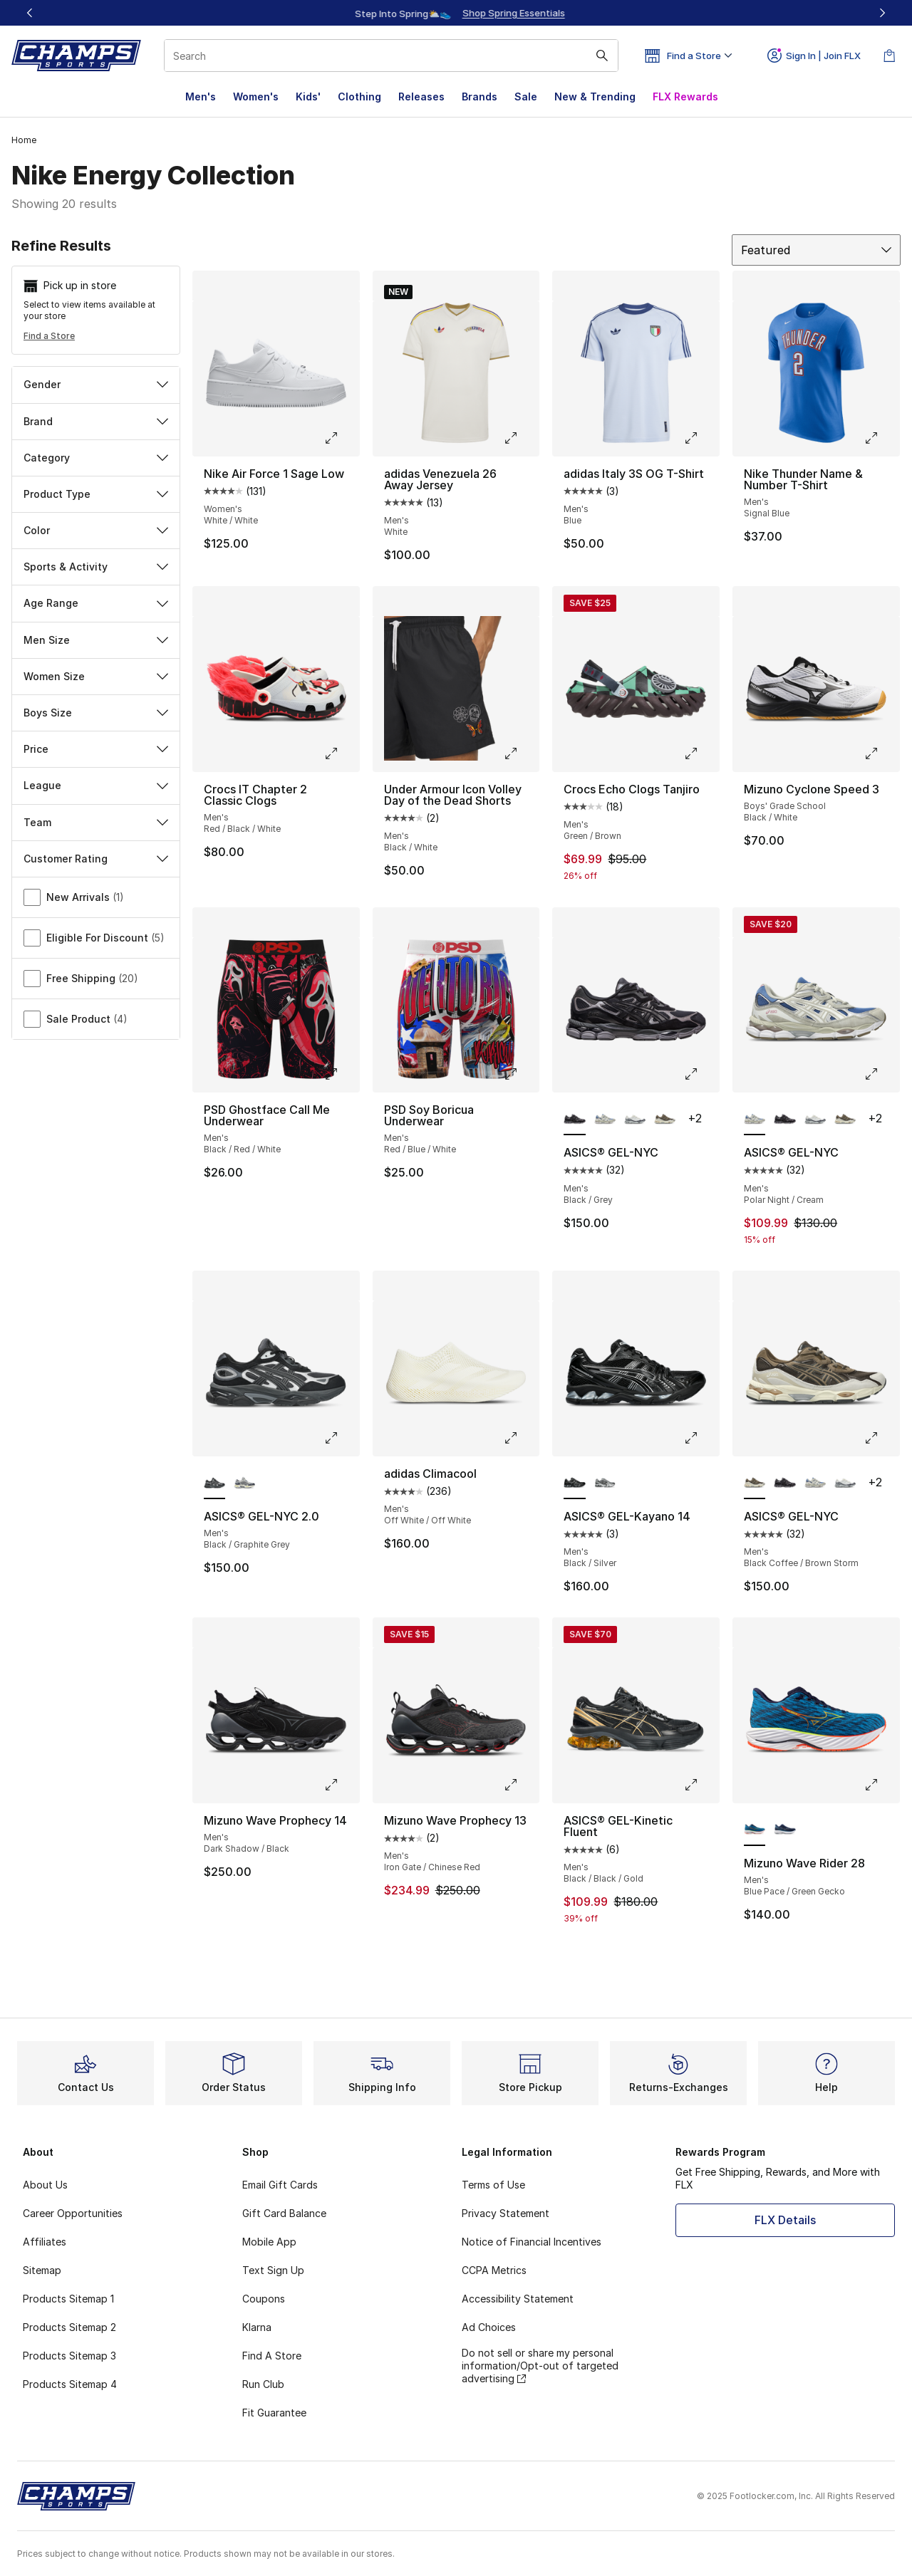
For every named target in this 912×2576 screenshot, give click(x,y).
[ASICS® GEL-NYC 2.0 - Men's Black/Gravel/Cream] (244, 1483)
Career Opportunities (73, 2213)
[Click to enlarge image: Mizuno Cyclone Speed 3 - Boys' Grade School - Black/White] (881, 753)
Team (96, 822)
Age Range (96, 603)
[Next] (882, 13)
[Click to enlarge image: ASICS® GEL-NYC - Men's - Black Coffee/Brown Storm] (881, 1438)
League (96, 785)
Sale (525, 96)
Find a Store (49, 335)
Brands (479, 96)
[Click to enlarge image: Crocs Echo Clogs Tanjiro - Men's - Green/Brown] (701, 753)
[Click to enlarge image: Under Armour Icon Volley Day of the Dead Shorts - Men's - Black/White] (521, 753)
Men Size (96, 640)
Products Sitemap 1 (68, 2299)
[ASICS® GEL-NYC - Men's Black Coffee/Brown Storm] (664, 1119)
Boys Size (96, 712)
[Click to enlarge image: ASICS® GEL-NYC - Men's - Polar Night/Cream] (881, 1074)
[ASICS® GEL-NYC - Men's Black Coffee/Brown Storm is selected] (754, 1483)
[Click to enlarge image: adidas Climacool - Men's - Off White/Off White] (521, 1438)
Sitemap (42, 2270)
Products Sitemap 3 (69, 2356)
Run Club (263, 2384)
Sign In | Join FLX (814, 55)
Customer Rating (96, 858)
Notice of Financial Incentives (531, 2242)
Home (23, 140)
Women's (256, 96)
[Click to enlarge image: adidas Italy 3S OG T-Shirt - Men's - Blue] (701, 438)
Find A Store (271, 2356)
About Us (45, 2185)
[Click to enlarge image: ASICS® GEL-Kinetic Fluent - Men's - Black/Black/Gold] (701, 1784)
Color (96, 530)
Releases (421, 96)
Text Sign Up (273, 2270)
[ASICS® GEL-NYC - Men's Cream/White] (635, 1119)
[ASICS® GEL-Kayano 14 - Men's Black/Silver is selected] (574, 1483)
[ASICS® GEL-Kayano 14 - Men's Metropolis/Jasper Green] (605, 1483)
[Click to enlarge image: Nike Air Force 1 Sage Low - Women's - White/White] (341, 438)
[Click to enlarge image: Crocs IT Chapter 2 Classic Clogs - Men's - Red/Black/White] (341, 753)
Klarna (256, 2327)
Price (96, 749)
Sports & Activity (96, 566)
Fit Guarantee (274, 2412)
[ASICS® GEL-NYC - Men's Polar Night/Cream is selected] (754, 1119)
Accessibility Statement (518, 2299)
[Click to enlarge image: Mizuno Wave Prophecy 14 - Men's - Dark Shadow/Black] (341, 1784)
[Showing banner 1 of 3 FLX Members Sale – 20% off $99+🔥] (456, 12)
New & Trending (595, 96)
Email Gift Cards (280, 2185)
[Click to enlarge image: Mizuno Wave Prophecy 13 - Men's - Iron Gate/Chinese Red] (521, 1784)
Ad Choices (489, 2327)
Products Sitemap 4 (70, 2384)
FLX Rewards (685, 96)
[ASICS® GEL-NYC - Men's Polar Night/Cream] (605, 1119)
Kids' (308, 96)
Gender (96, 384)
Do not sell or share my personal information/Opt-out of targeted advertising (540, 2365)
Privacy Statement (505, 2213)
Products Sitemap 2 (69, 2327)
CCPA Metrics (494, 2270)
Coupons (263, 2299)
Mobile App (269, 2242)
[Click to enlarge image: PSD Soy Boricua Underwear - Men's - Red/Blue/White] (521, 1074)
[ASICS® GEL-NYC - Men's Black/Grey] (784, 1119)
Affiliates (44, 2242)
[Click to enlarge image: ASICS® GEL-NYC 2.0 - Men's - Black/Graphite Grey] (341, 1438)
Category (96, 458)
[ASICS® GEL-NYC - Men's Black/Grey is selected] (574, 1119)
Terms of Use (493, 2185)
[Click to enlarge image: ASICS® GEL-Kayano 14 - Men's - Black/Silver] (701, 1438)
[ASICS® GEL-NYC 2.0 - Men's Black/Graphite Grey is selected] (214, 1483)
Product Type (96, 494)
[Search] (391, 55)
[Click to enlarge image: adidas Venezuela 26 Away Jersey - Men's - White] (521, 438)
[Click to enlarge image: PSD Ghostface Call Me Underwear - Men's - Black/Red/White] (341, 1074)
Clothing (359, 96)
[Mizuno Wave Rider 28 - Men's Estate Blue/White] (784, 1830)
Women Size (96, 676)
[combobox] (391, 55)
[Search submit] (602, 55)
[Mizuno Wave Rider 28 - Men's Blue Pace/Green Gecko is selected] (754, 1830)
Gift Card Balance (284, 2213)
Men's (200, 96)
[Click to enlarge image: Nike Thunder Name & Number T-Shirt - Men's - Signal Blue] (881, 438)
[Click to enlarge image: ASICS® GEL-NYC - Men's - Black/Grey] (701, 1074)
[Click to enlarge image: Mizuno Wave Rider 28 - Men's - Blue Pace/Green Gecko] (881, 1784)
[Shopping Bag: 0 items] (889, 56)
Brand (96, 421)
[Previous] (30, 13)
